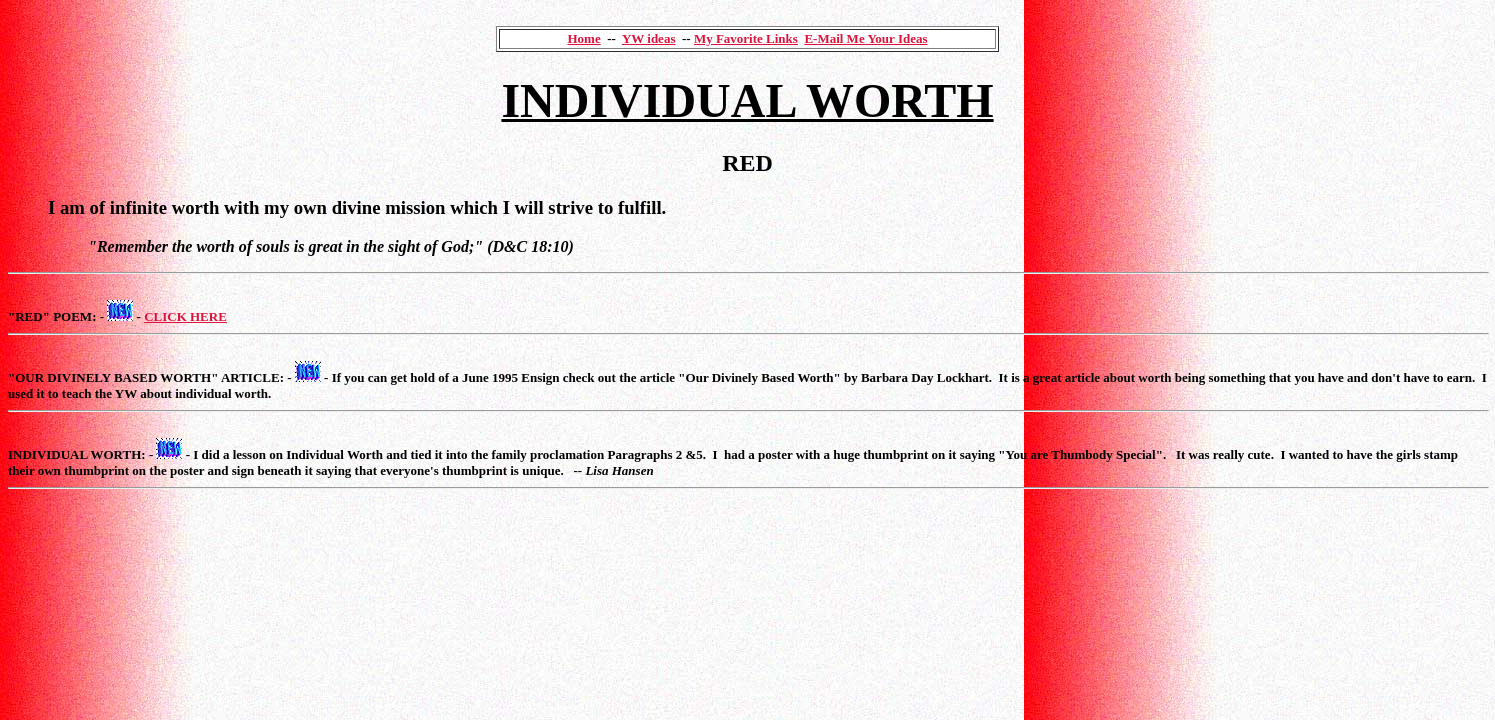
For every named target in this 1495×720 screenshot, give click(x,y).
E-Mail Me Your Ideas (865, 38)
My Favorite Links (746, 38)
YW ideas (649, 38)
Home (583, 38)
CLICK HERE (185, 316)
